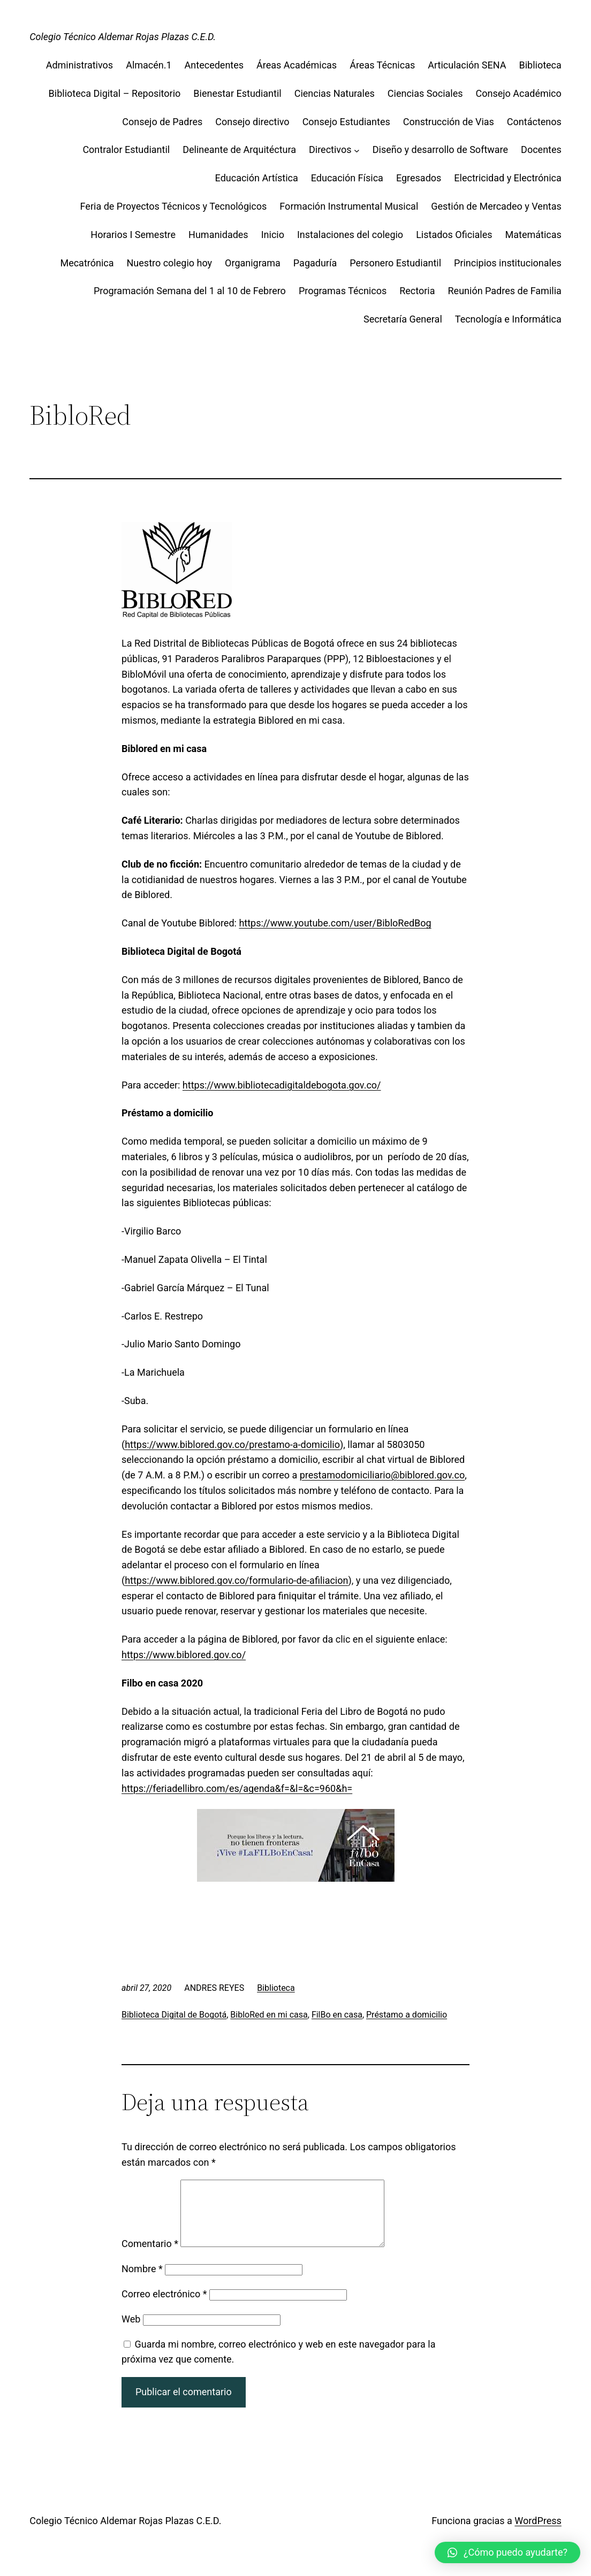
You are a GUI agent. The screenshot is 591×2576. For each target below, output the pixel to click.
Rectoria (417, 290)
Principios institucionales (508, 263)
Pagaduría (315, 263)
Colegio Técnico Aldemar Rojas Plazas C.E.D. (122, 36)
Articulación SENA (467, 65)
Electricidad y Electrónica (507, 177)
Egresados (418, 177)
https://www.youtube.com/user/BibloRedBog (335, 923)
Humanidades (218, 234)
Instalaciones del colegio (350, 234)
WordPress (537, 2533)
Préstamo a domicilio (406, 2015)
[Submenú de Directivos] (357, 150)
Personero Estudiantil (395, 263)
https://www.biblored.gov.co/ (184, 1654)
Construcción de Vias (448, 121)
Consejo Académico (519, 93)
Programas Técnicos (343, 290)
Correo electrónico (164, 2306)
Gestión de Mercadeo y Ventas (496, 206)
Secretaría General (402, 319)
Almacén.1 (148, 65)
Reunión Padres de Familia (505, 290)
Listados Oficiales (454, 234)
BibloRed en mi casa (268, 2015)
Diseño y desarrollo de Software (440, 149)
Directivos (330, 149)
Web (131, 2331)
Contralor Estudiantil (126, 149)
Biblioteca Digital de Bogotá (174, 2015)
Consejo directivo (252, 121)
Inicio (272, 234)
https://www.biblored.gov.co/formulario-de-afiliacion (236, 1580)
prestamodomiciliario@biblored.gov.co (382, 1475)
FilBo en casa (337, 2015)
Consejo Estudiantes (346, 121)
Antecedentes (214, 65)
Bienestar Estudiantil (237, 93)
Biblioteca (540, 65)
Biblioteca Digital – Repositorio (115, 93)
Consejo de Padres (162, 121)
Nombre (142, 2281)
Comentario (150, 2256)
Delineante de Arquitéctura (239, 149)
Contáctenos (534, 121)
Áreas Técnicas (382, 65)
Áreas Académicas (296, 65)
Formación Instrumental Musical (348, 206)
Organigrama (253, 263)
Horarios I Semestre (133, 234)
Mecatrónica (86, 263)
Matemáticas (533, 234)
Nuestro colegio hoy (170, 263)
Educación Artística (256, 177)
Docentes (541, 149)
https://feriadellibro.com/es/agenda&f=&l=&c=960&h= (237, 1788)
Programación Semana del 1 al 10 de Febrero (190, 290)
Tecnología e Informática (508, 319)
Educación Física (347, 177)
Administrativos (79, 65)
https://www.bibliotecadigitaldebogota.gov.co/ (282, 1085)
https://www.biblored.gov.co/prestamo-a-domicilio (232, 1444)
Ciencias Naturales (334, 93)
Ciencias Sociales (425, 93)
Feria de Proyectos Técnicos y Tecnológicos (173, 206)
